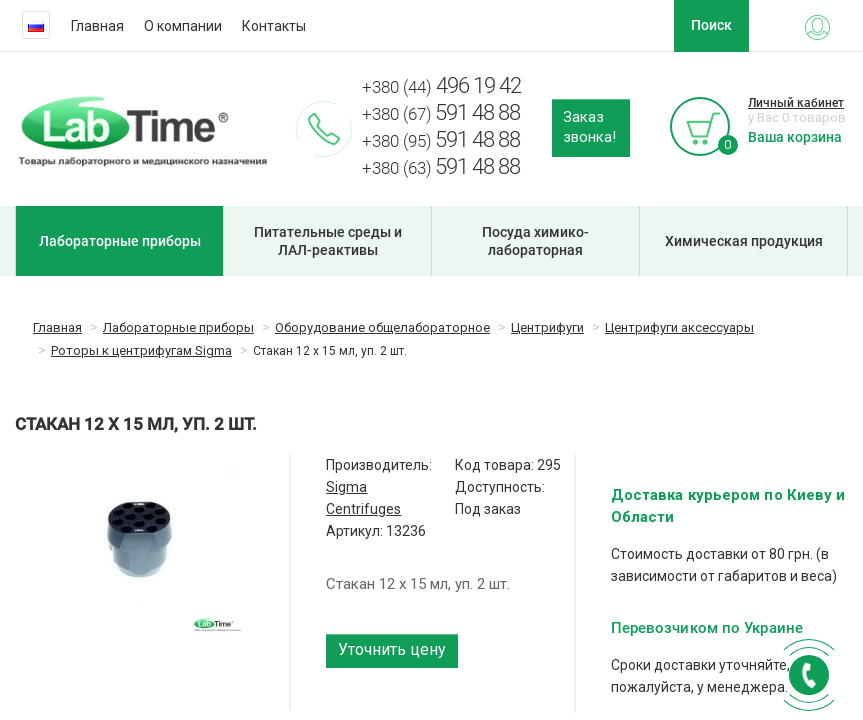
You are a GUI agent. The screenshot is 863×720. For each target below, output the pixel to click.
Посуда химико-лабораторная (535, 241)
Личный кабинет (796, 103)
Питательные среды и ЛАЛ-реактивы (328, 241)
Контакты (274, 26)
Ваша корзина (795, 137)
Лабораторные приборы (120, 241)
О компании (183, 26)
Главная (97, 26)
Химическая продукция (744, 241)
